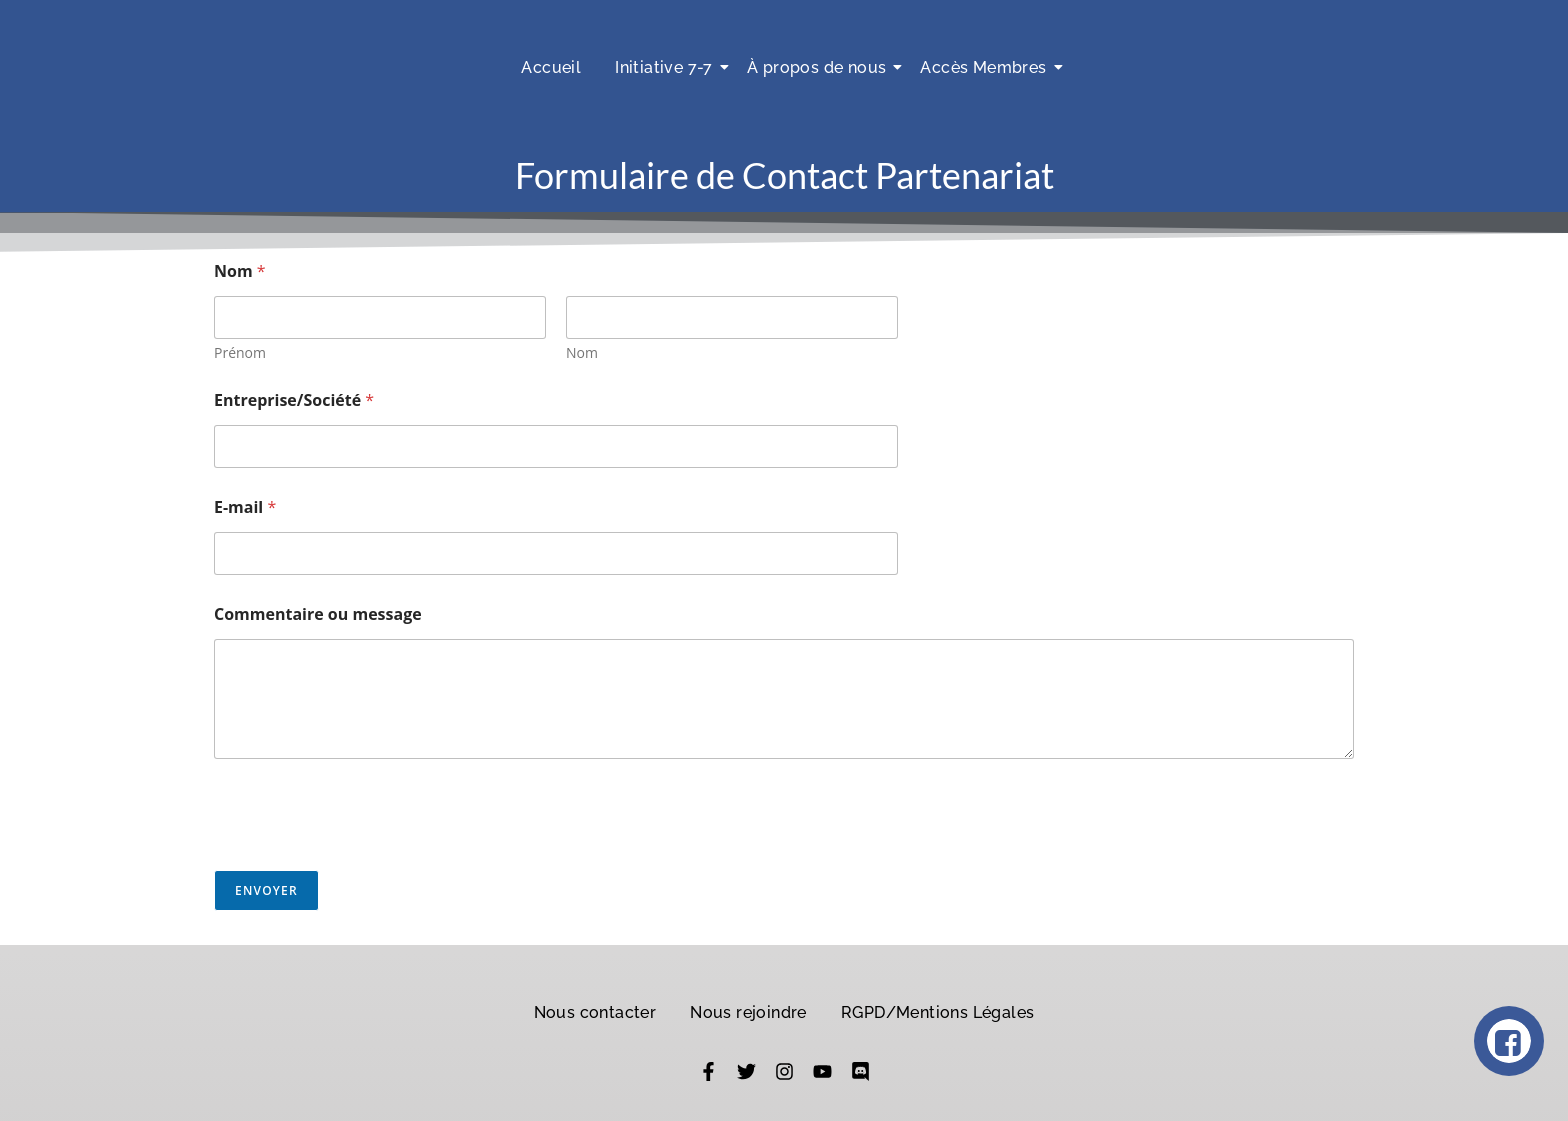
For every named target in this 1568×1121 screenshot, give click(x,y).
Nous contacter (595, 1012)
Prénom (240, 352)
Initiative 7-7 (667, 67)
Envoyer (266, 890)
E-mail (245, 507)
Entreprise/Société (294, 400)
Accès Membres (986, 67)
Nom (582, 352)
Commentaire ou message (318, 614)
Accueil (551, 67)
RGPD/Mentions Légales (937, 1012)
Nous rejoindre (748, 1012)
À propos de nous (820, 67)
